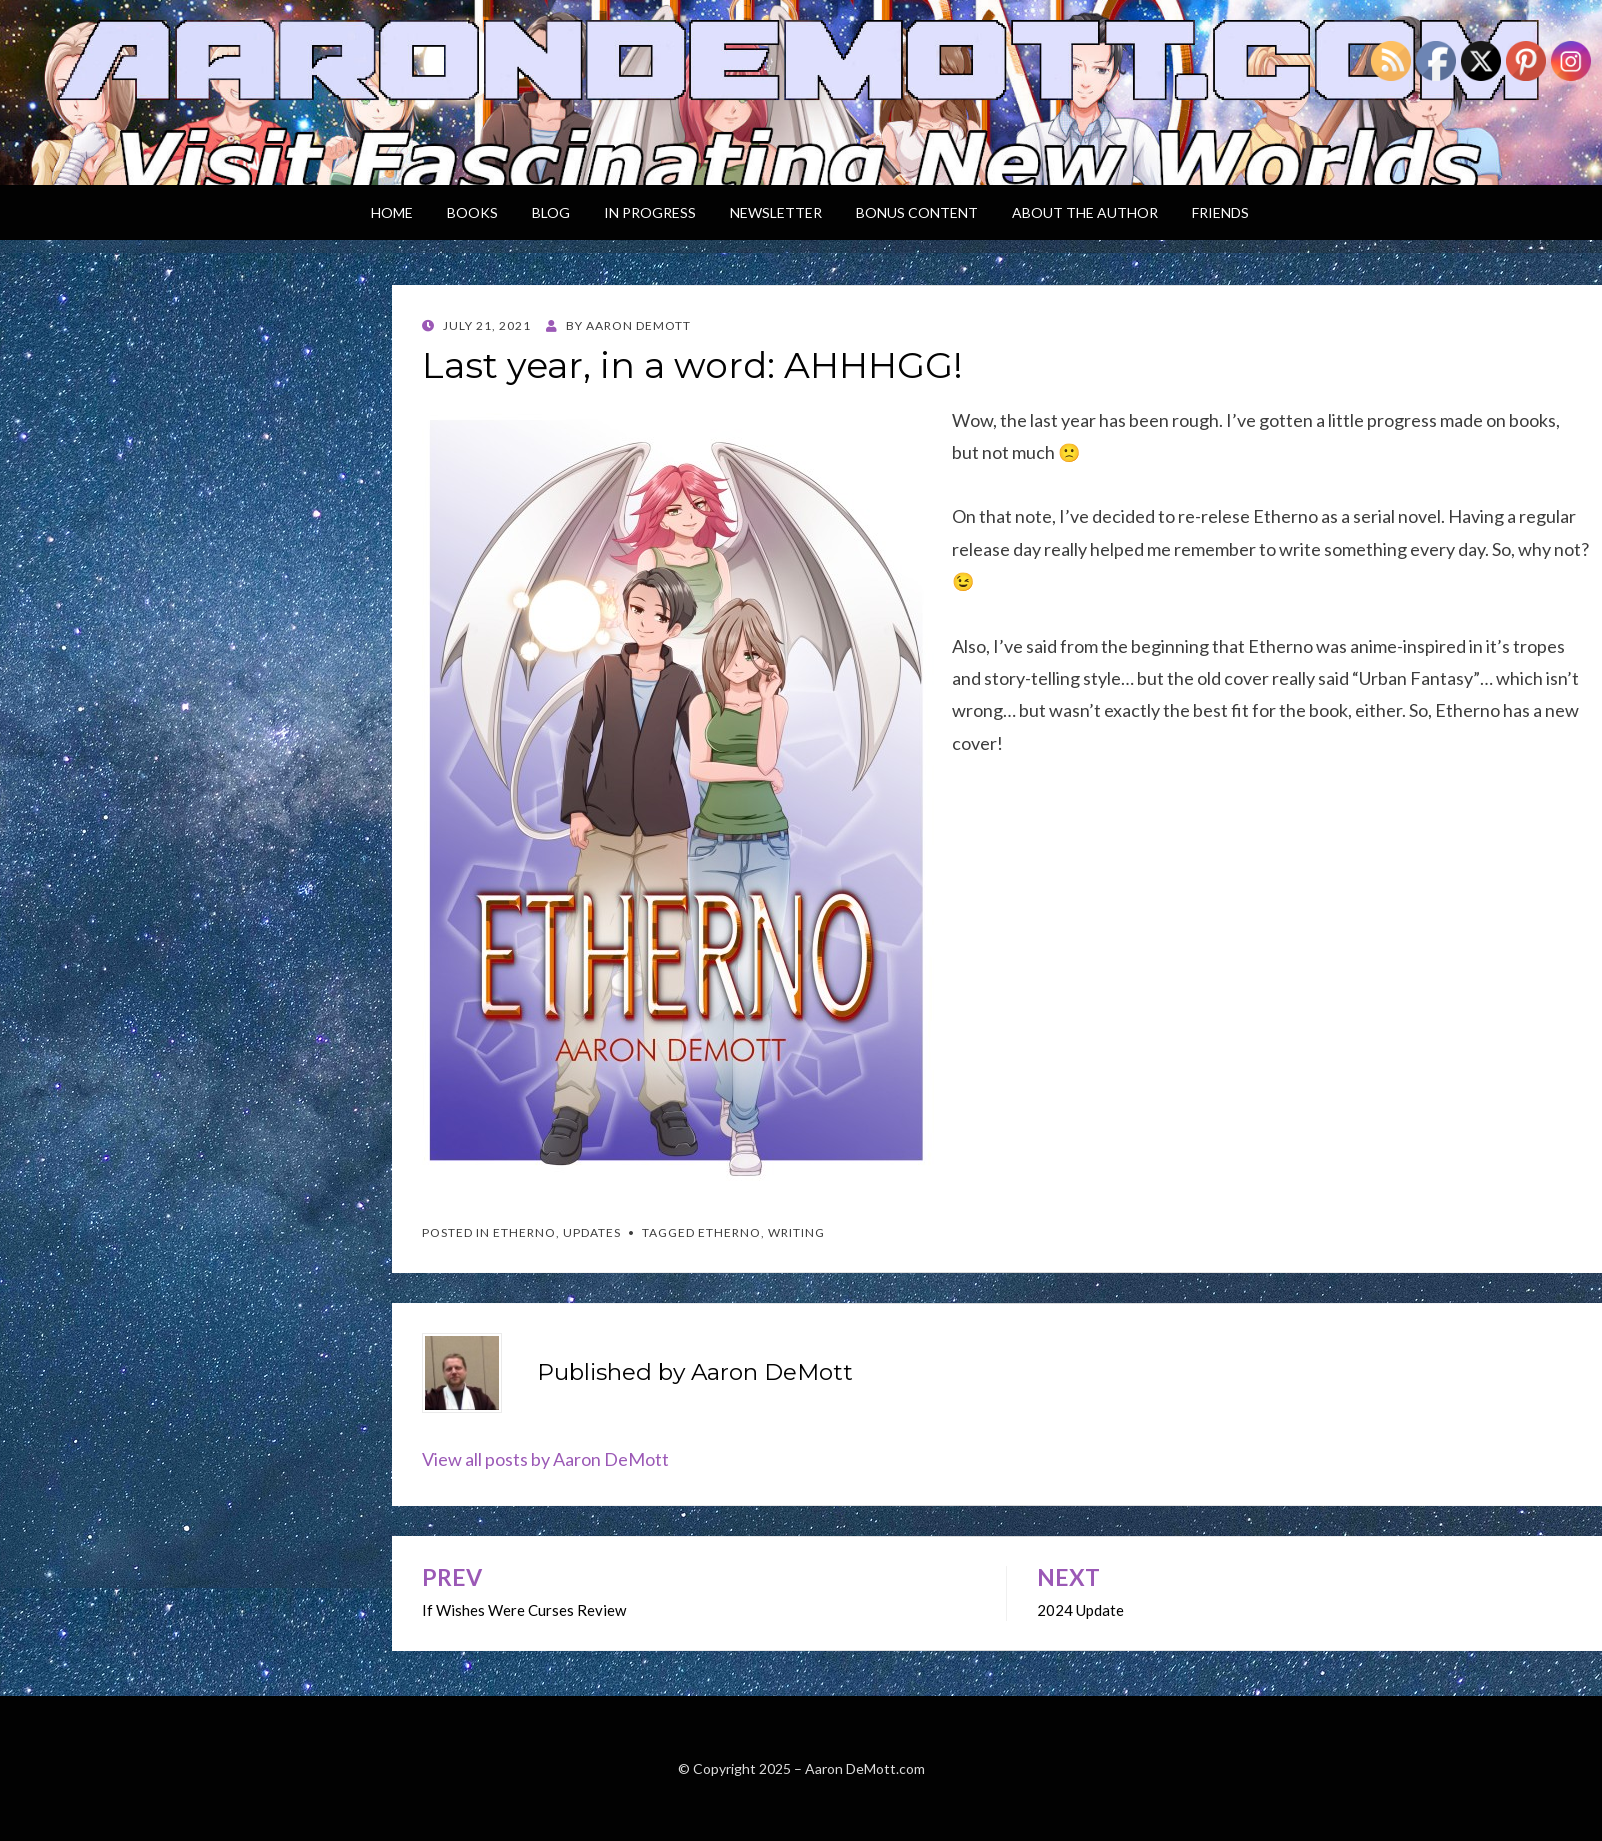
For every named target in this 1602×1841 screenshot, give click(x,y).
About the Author (1085, 212)
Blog (551, 212)
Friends (1220, 212)
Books (472, 212)
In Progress (650, 212)
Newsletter (776, 212)
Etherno (524, 1232)
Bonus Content (917, 212)
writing (796, 1232)
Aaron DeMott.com (865, 1768)
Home (392, 212)
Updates (592, 1232)
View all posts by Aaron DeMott (545, 1459)
